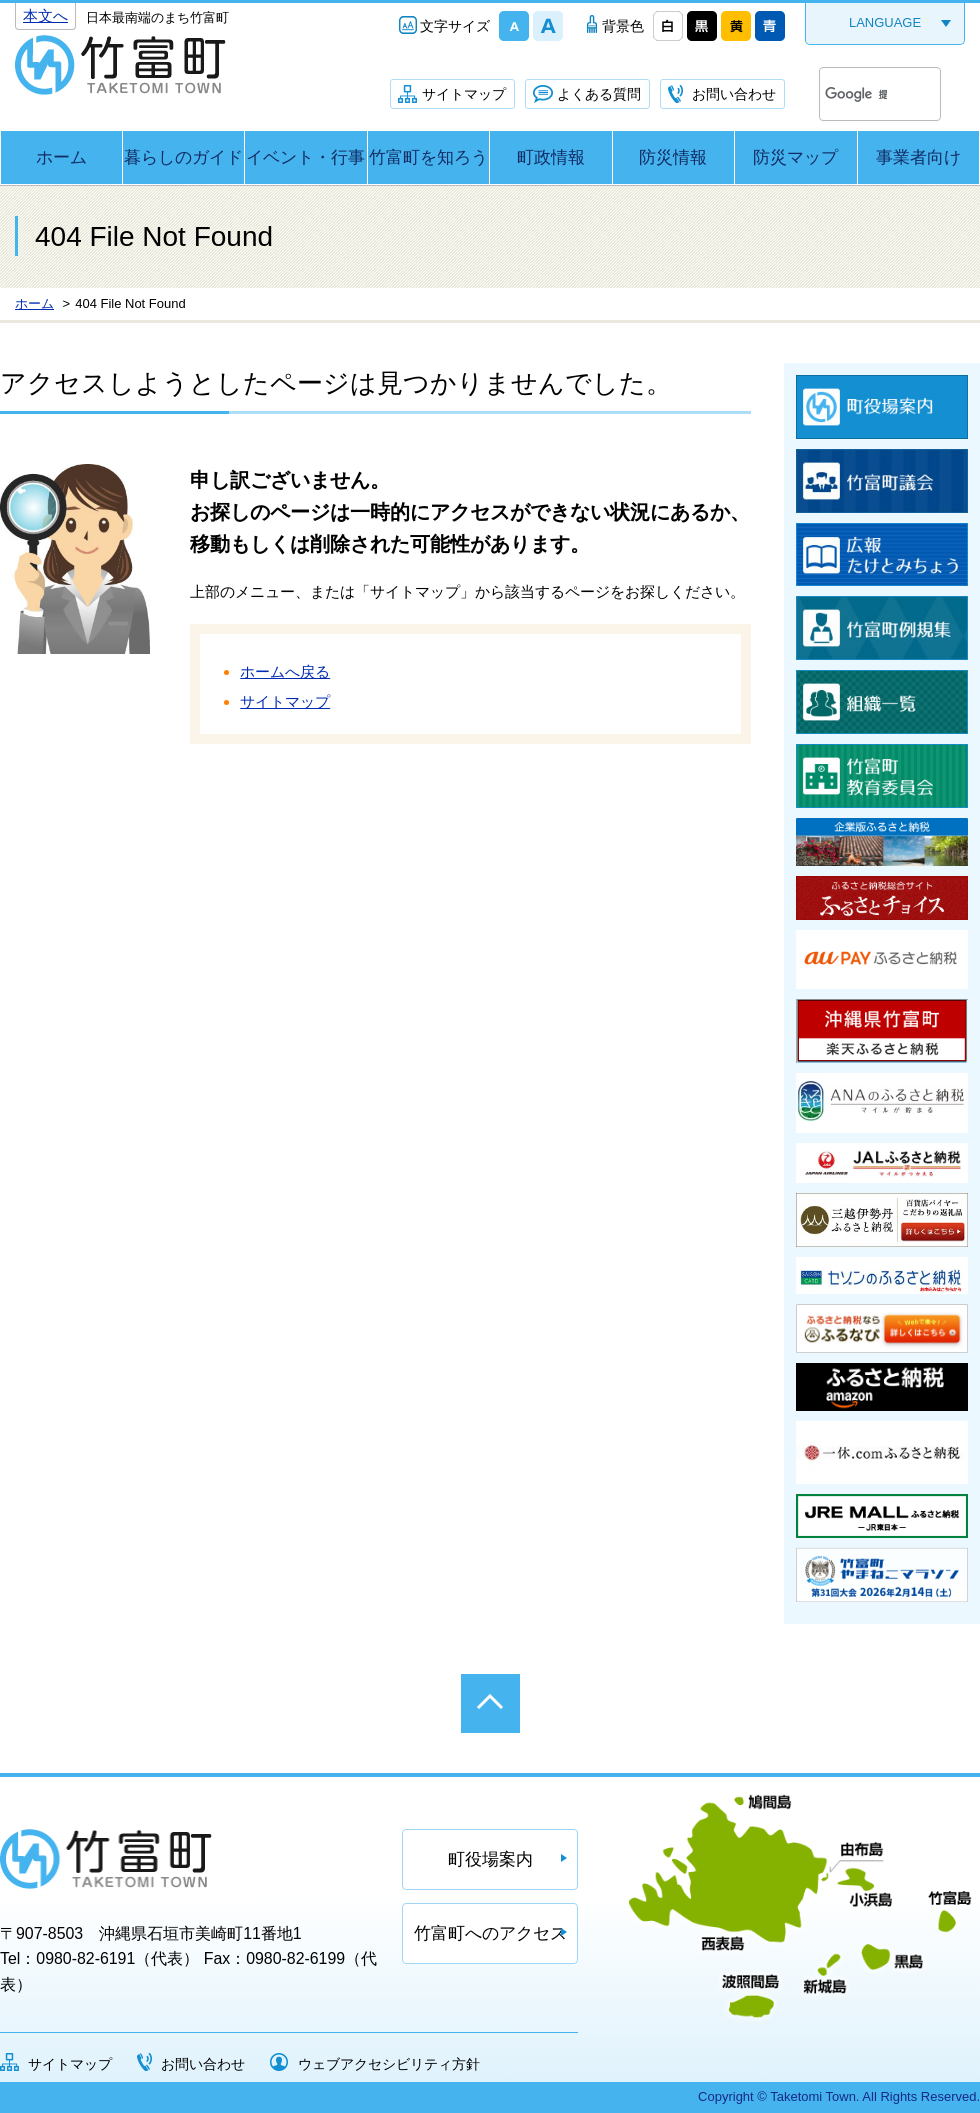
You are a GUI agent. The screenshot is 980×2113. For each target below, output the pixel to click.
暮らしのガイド (183, 157)
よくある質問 (599, 94)
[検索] (856, 94)
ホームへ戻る (285, 671)
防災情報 (673, 157)
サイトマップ (464, 94)
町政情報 (551, 157)
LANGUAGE (885, 22)
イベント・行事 (305, 157)
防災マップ (795, 157)
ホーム (61, 157)
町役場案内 (490, 1859)
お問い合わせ (734, 94)
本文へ (45, 15)
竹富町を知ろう (428, 157)
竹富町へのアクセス (490, 1933)
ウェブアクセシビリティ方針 (389, 2064)
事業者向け (918, 157)
